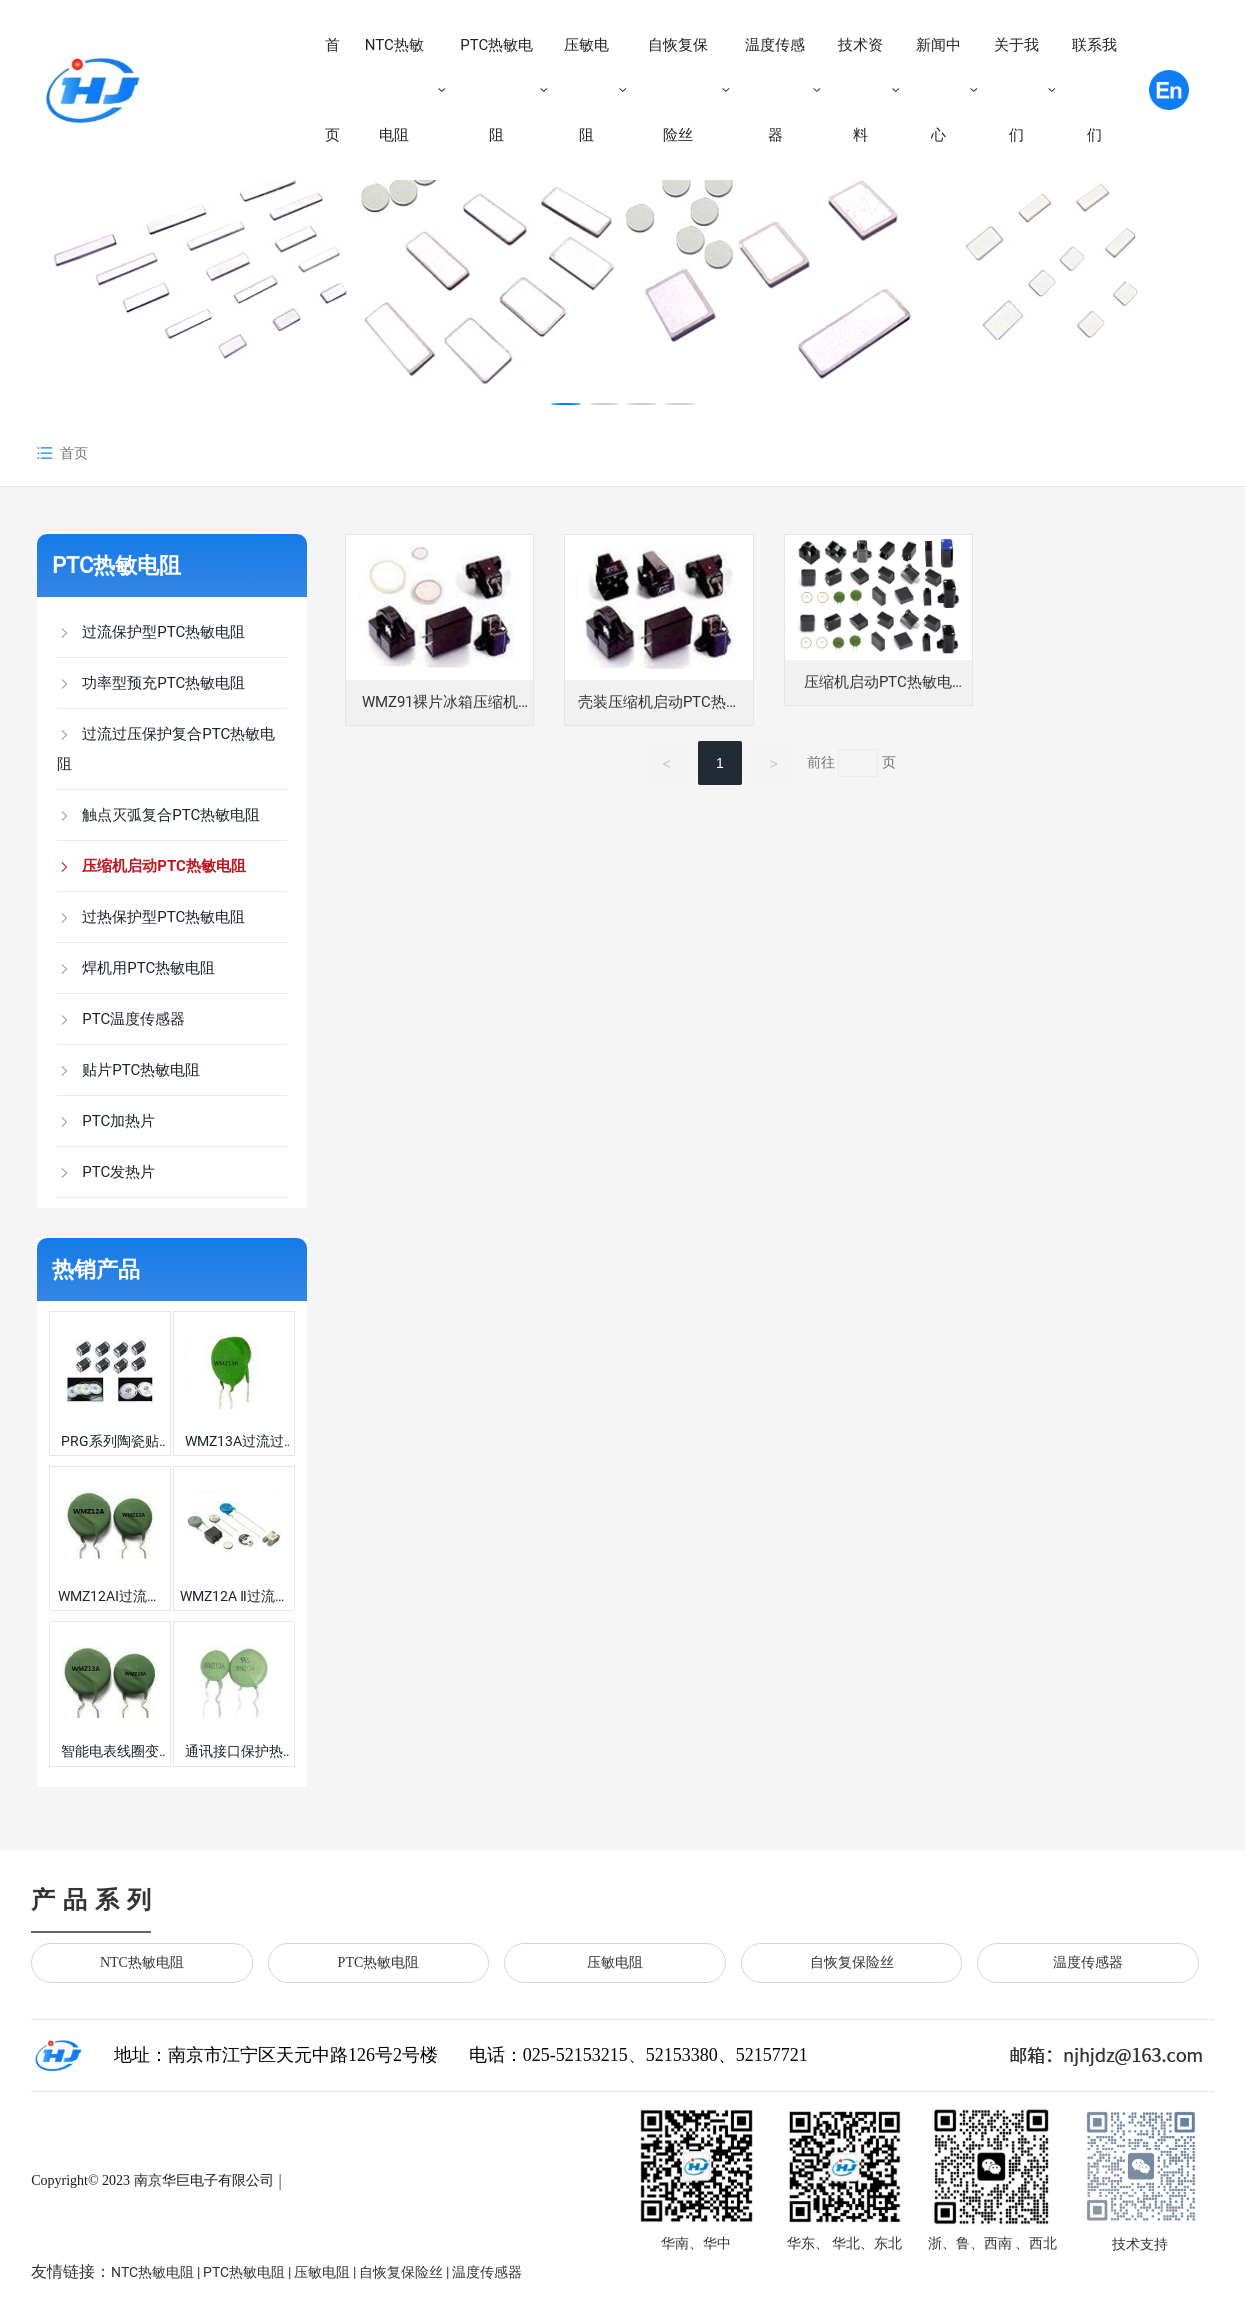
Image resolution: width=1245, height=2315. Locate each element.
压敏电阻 (615, 1962)
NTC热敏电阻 (142, 1962)
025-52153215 (575, 2055)
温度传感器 (1088, 1962)
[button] (566, 404)
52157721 (772, 2055)
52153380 (682, 2055)
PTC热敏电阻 (116, 565)
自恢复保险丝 (852, 1962)
